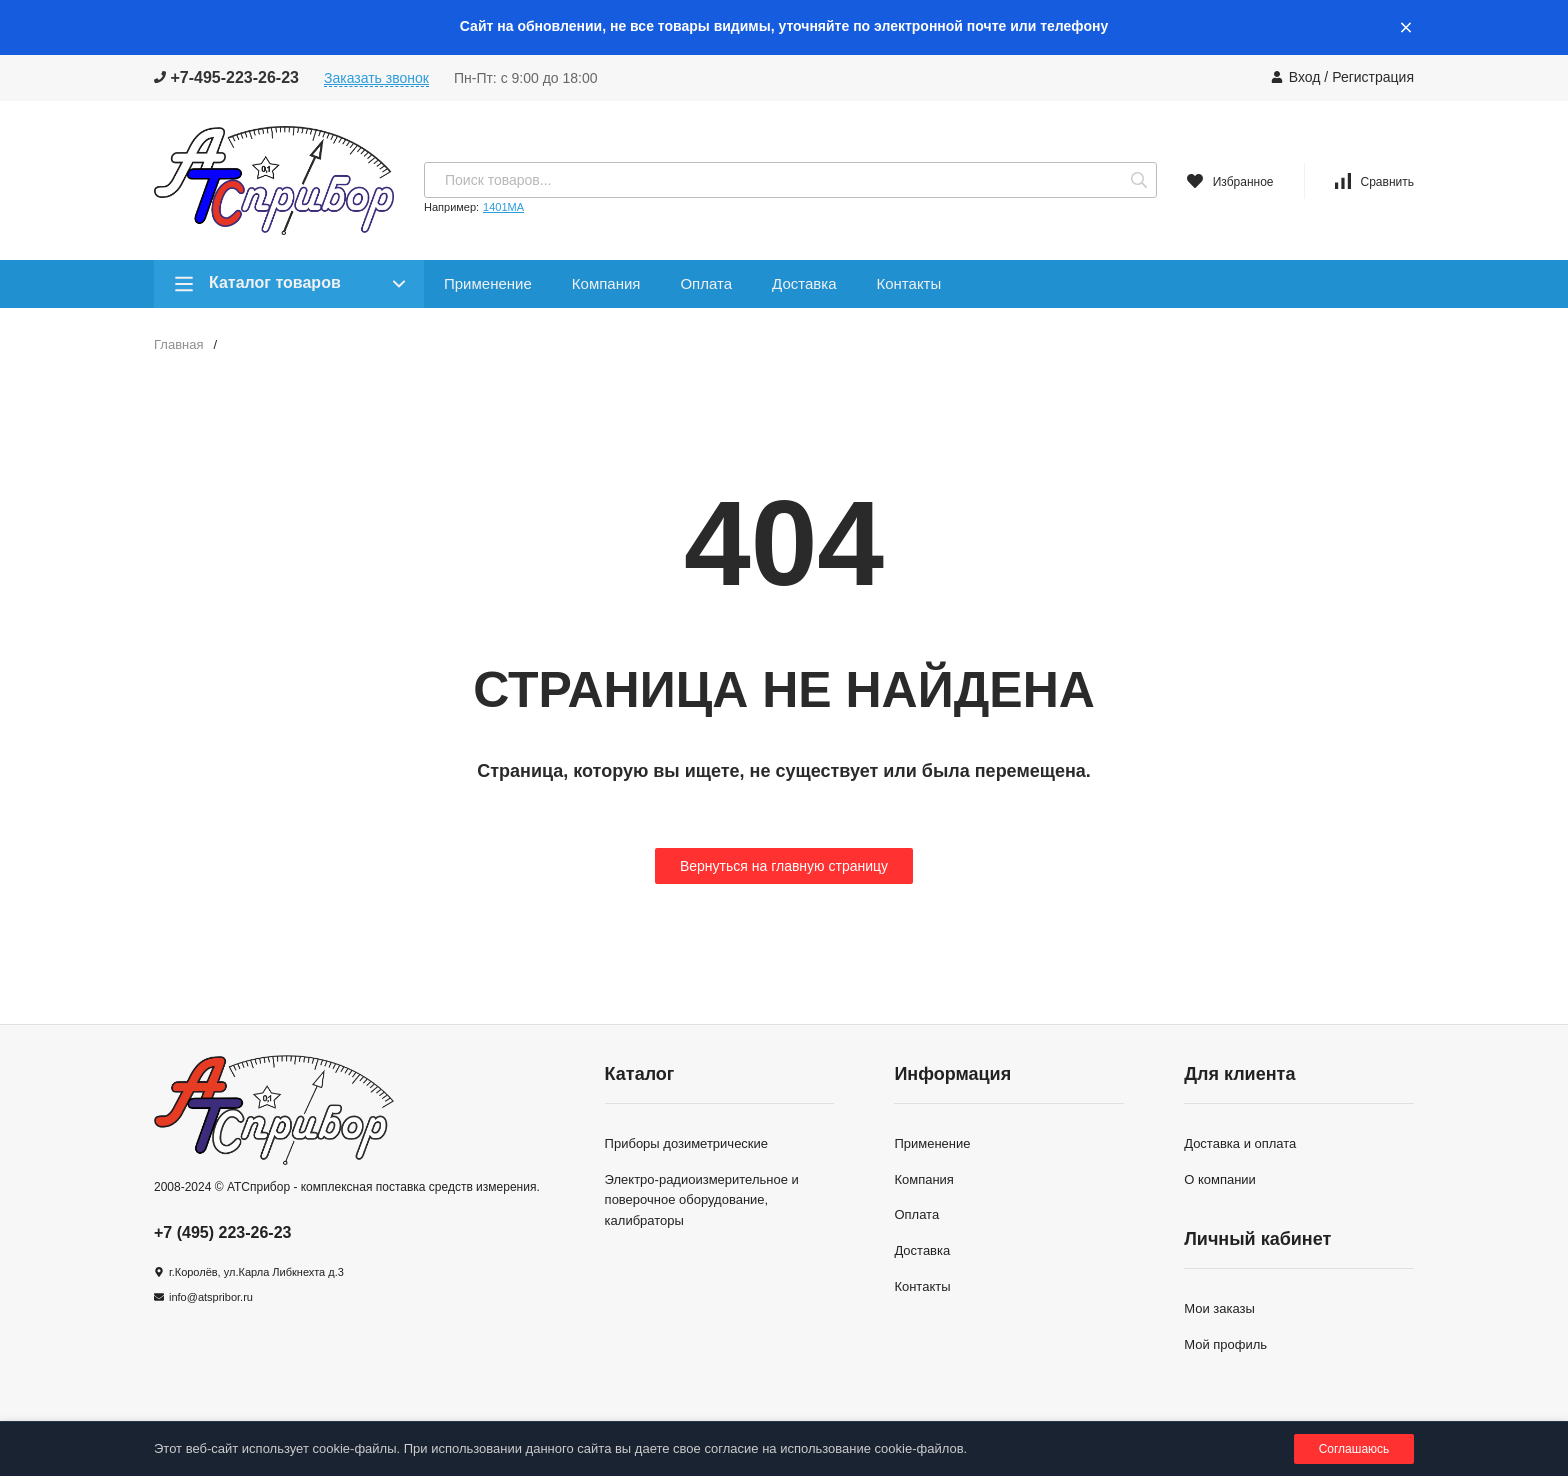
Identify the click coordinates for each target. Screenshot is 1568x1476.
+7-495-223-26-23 (226, 77)
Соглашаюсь (1354, 1449)
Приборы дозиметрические (686, 1143)
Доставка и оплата (1240, 1143)
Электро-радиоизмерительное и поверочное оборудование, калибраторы (702, 1200)
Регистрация (1373, 77)
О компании (1220, 1179)
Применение (488, 283)
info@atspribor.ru (211, 1297)
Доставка (804, 283)
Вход (1305, 77)
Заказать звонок (376, 78)
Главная (178, 344)
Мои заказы (1219, 1308)
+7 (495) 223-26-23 (222, 1232)
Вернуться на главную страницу (784, 866)
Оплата (706, 283)
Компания (606, 283)
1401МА (503, 207)
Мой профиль (1225, 1344)
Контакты (908, 283)
